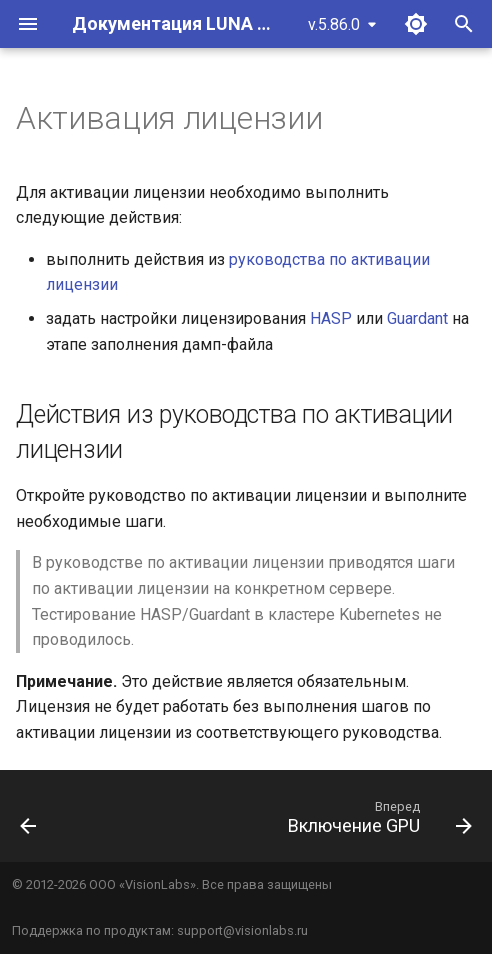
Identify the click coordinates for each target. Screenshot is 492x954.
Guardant (417, 318)
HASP (331, 318)
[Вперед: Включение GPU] (377, 822)
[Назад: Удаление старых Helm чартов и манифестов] (29, 822)
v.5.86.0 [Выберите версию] (334, 24)
